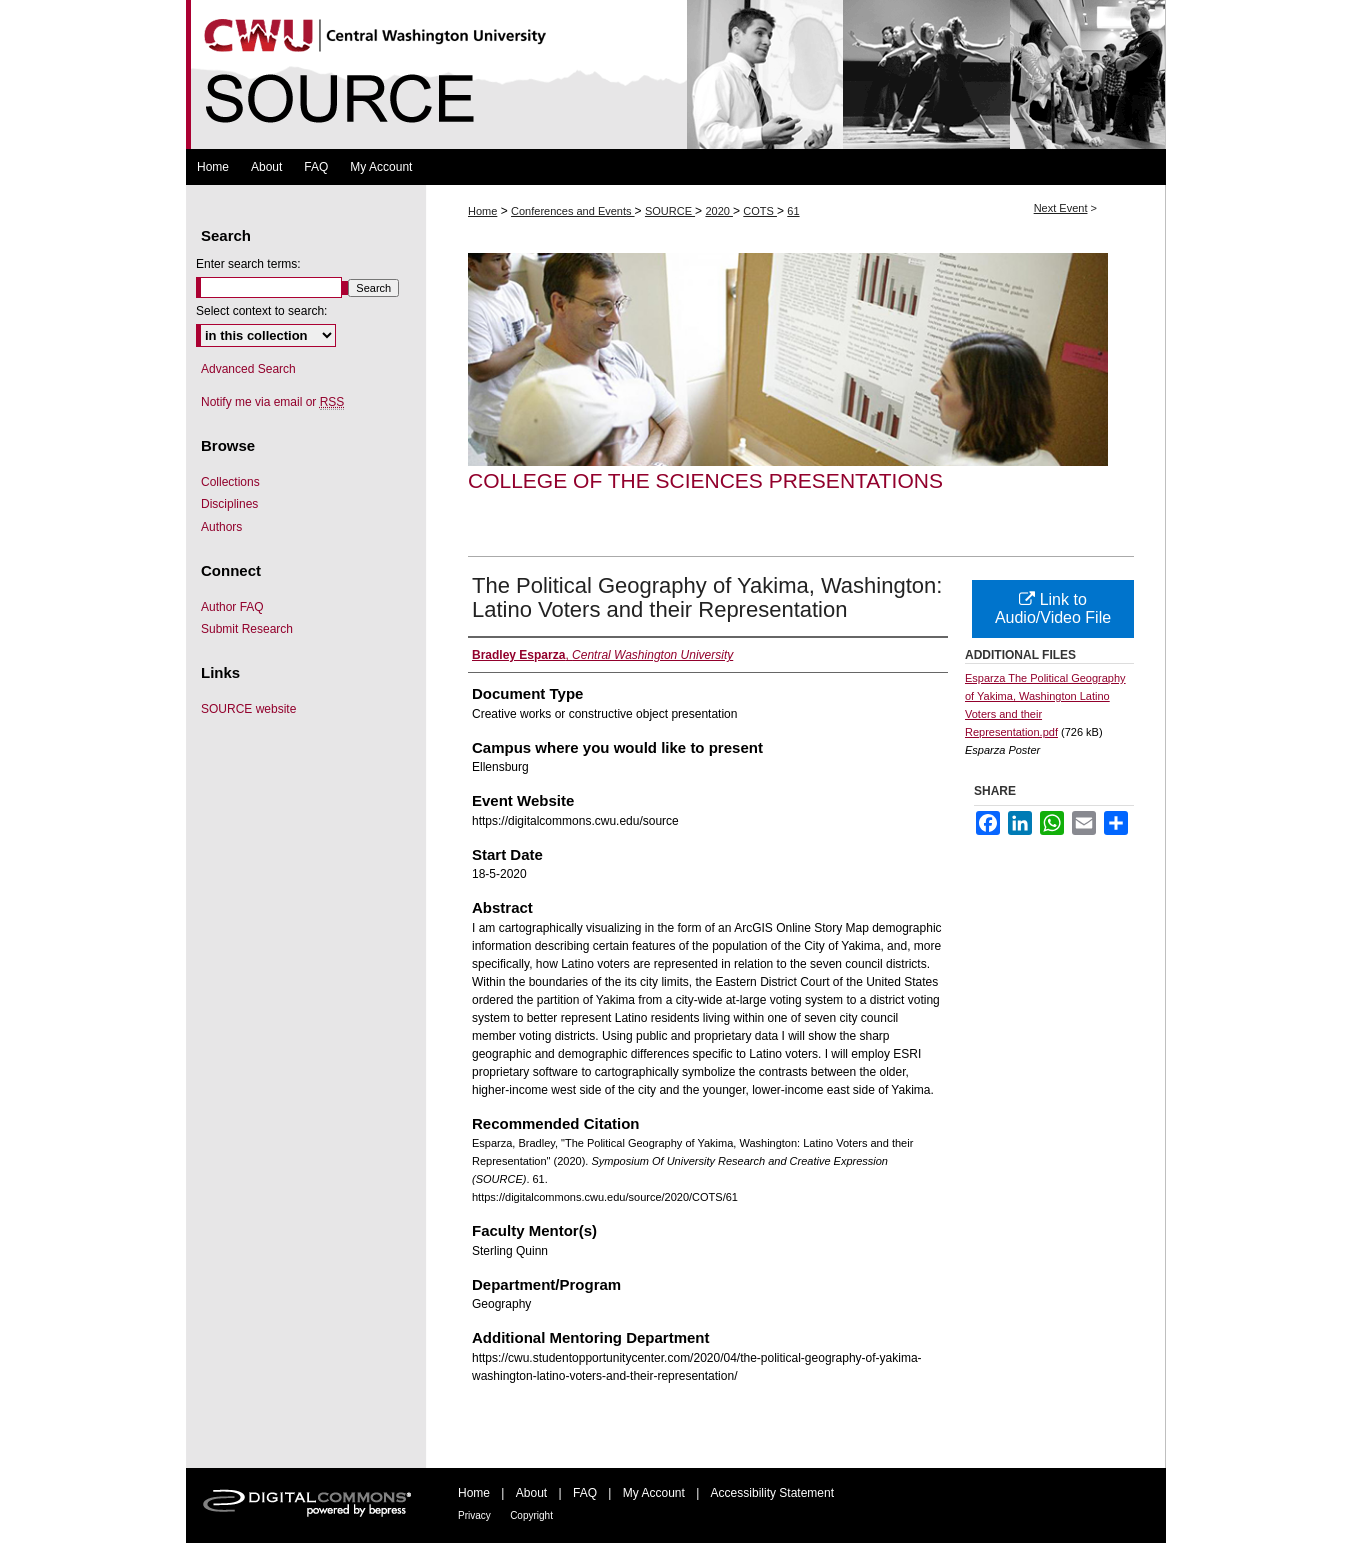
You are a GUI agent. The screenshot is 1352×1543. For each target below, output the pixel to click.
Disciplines (229, 504)
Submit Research (247, 629)
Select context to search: (261, 311)
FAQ (585, 1493)
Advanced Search (248, 369)
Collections (230, 482)
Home (482, 211)
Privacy (474, 1515)
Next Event (1061, 208)
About (531, 1493)
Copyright (531, 1515)
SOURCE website (248, 709)
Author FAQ (232, 607)
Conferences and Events (573, 211)
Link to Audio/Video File (1053, 608)
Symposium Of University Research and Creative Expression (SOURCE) (676, 74)
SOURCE (670, 211)
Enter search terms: (248, 264)
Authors (221, 527)
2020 (719, 211)
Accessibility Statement (772, 1493)
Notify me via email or (272, 402)
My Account (654, 1493)
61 (793, 211)
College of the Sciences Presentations (705, 480)
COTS (760, 211)
